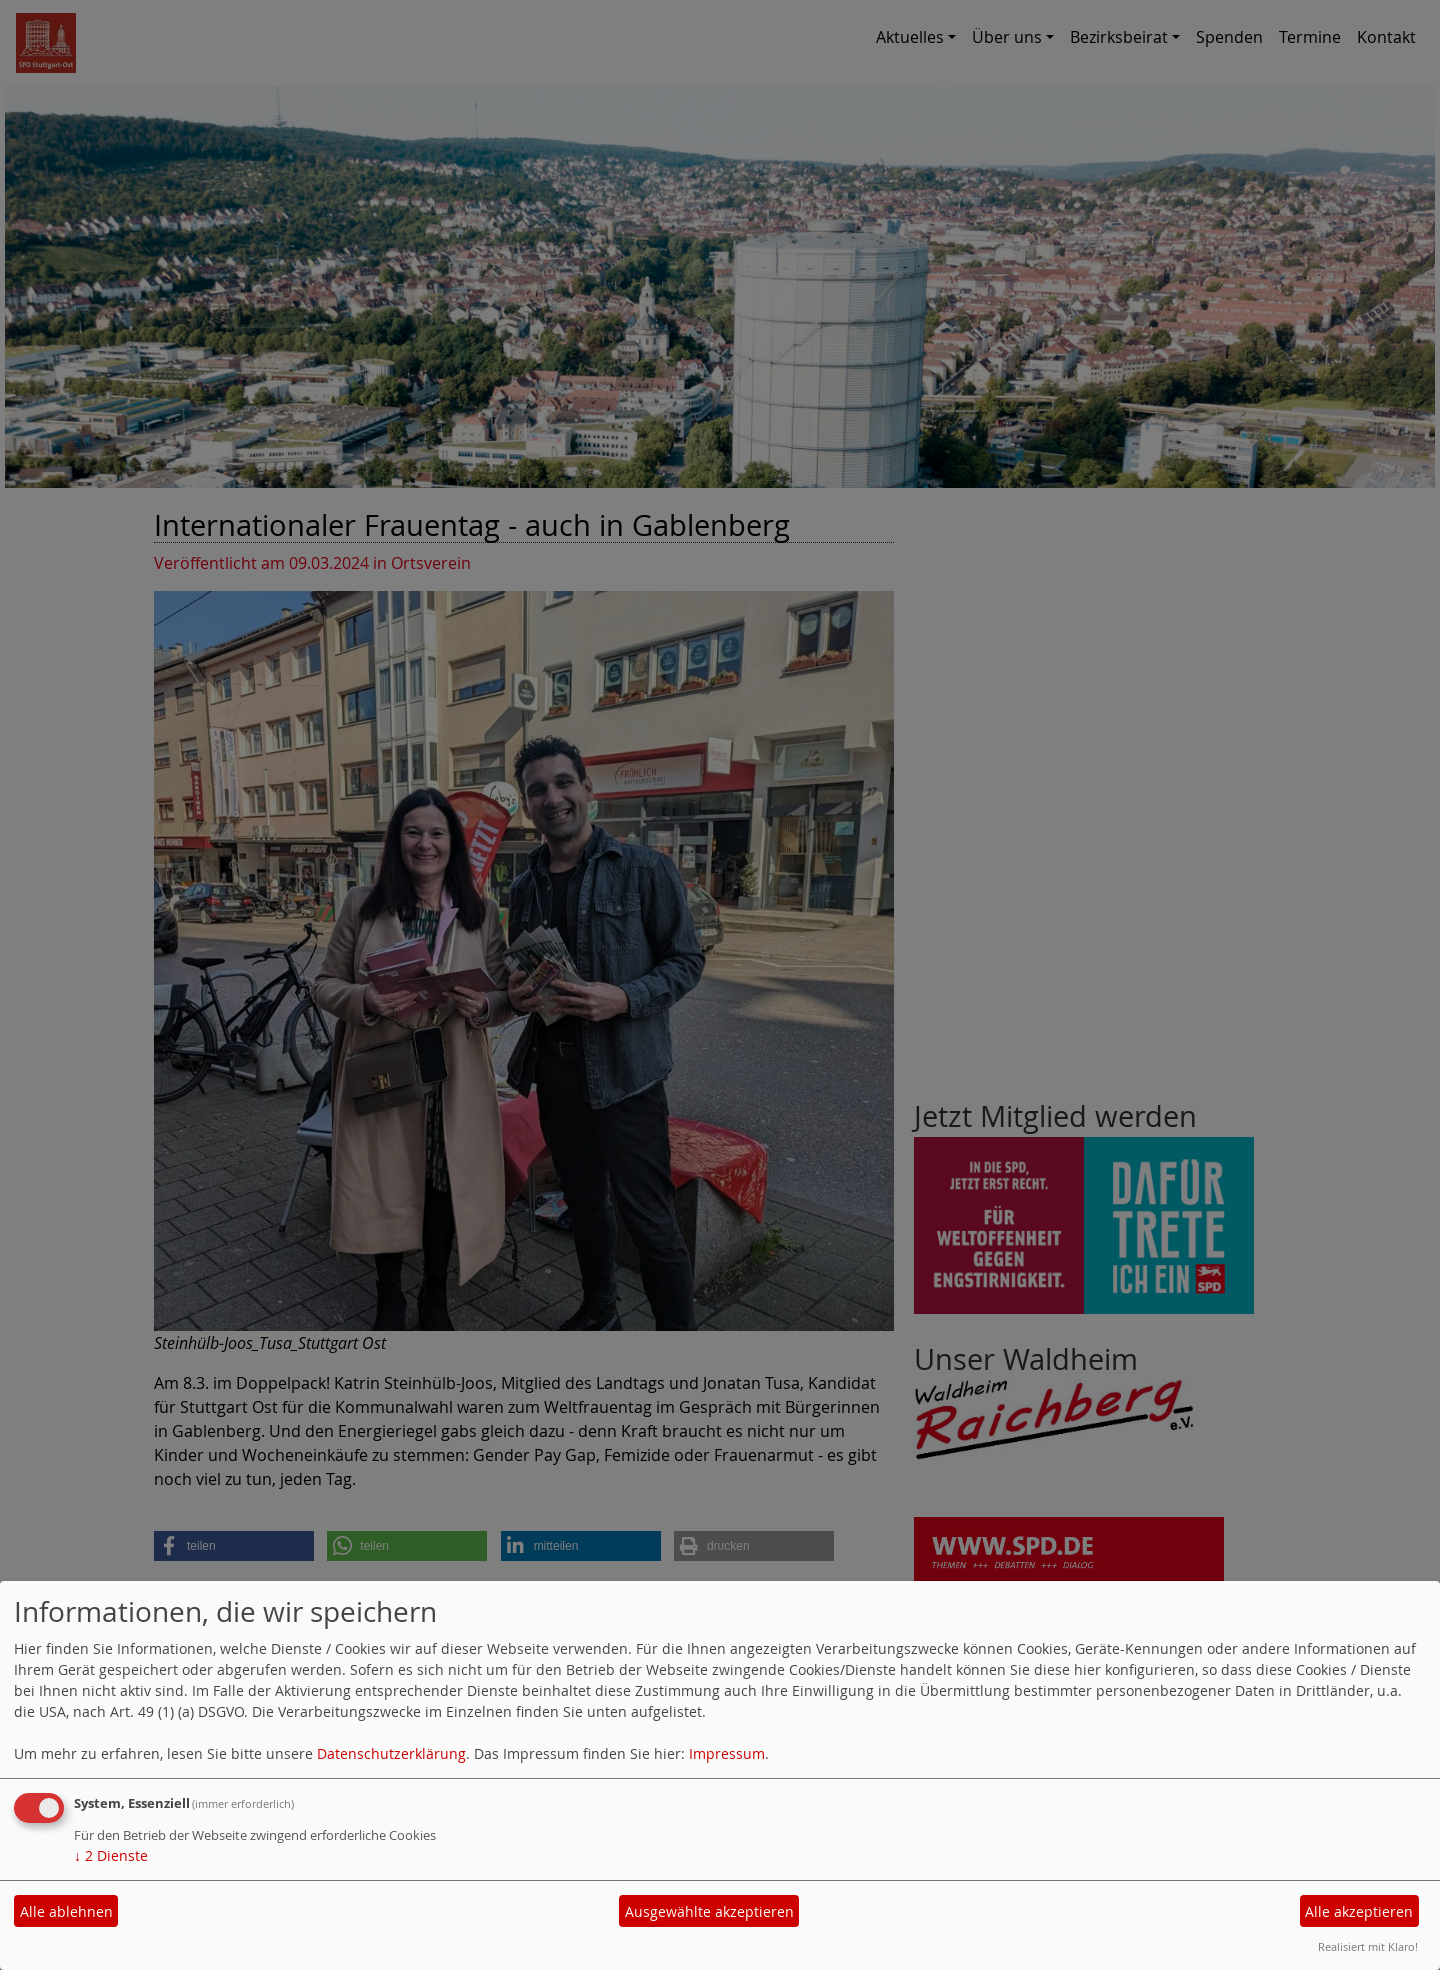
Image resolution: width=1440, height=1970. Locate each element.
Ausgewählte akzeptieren (709, 1911)
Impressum (727, 1753)
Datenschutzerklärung (391, 1753)
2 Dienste (111, 1855)
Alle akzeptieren (1359, 1911)
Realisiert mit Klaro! (1368, 1946)
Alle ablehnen (66, 1911)
